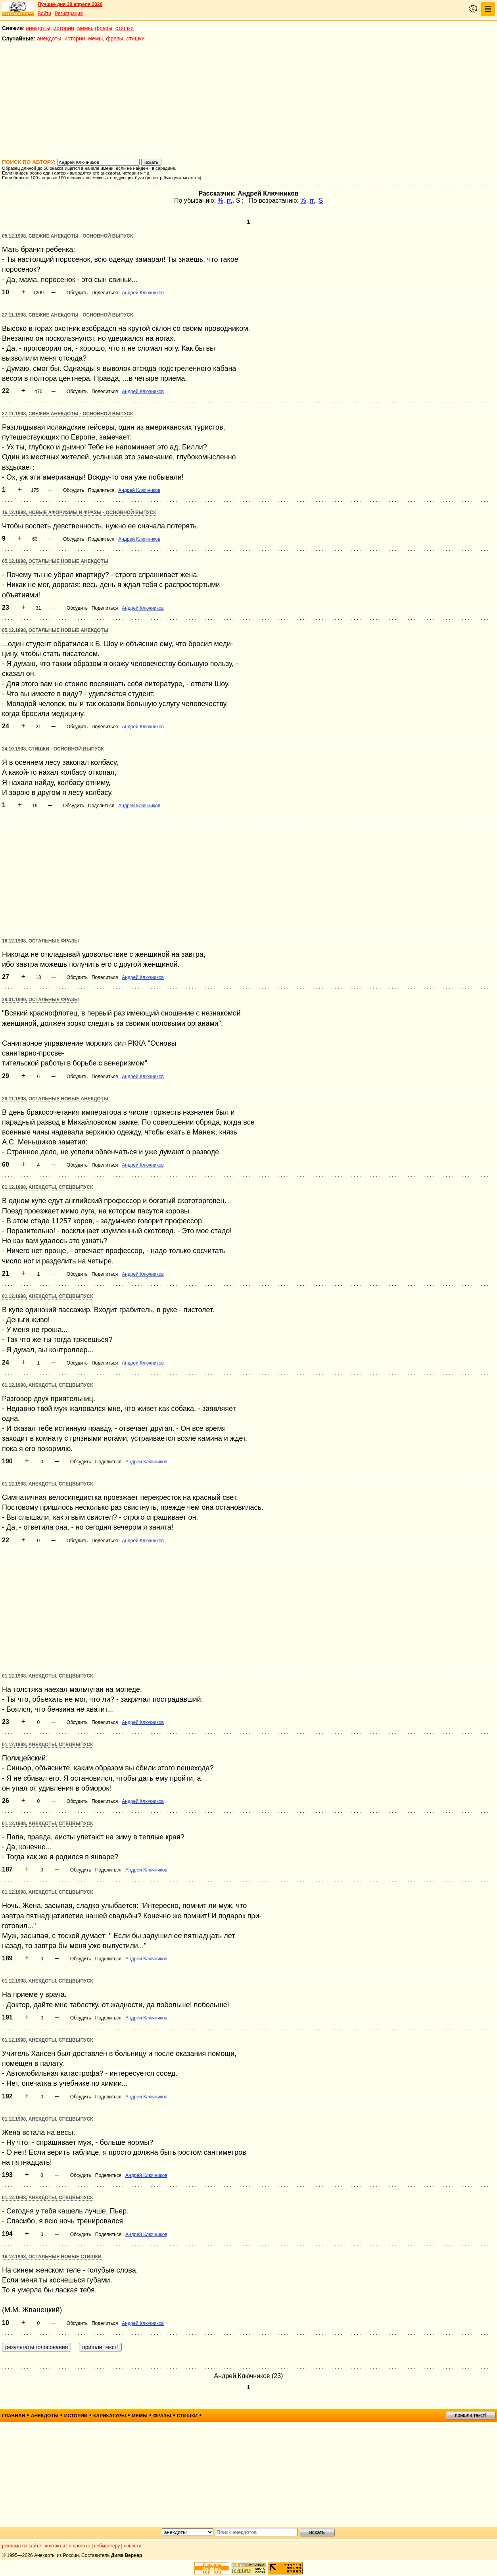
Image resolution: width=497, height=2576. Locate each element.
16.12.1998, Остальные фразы (40, 941)
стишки (124, 28)
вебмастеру (107, 2546)
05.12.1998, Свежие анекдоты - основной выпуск (67, 236)
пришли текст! (470, 2415)
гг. (229, 200)
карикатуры (109, 2416)
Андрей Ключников (143, 293)
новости (132, 2546)
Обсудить (77, 293)
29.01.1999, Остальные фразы (40, 999)
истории (64, 28)
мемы (84, 28)
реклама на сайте (21, 2546)
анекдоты (38, 28)
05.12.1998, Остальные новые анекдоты (55, 561)
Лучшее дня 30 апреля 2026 (70, 4)
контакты (55, 2546)
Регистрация (69, 13)
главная (13, 2416)
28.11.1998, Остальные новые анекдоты (55, 1099)
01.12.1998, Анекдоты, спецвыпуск (47, 1187)
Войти (44, 13)
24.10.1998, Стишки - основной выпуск (53, 749)
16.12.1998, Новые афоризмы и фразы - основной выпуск (79, 512)
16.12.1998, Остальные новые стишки (52, 2256)
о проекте (79, 2546)
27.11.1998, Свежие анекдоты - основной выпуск (67, 315)
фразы (103, 28)
